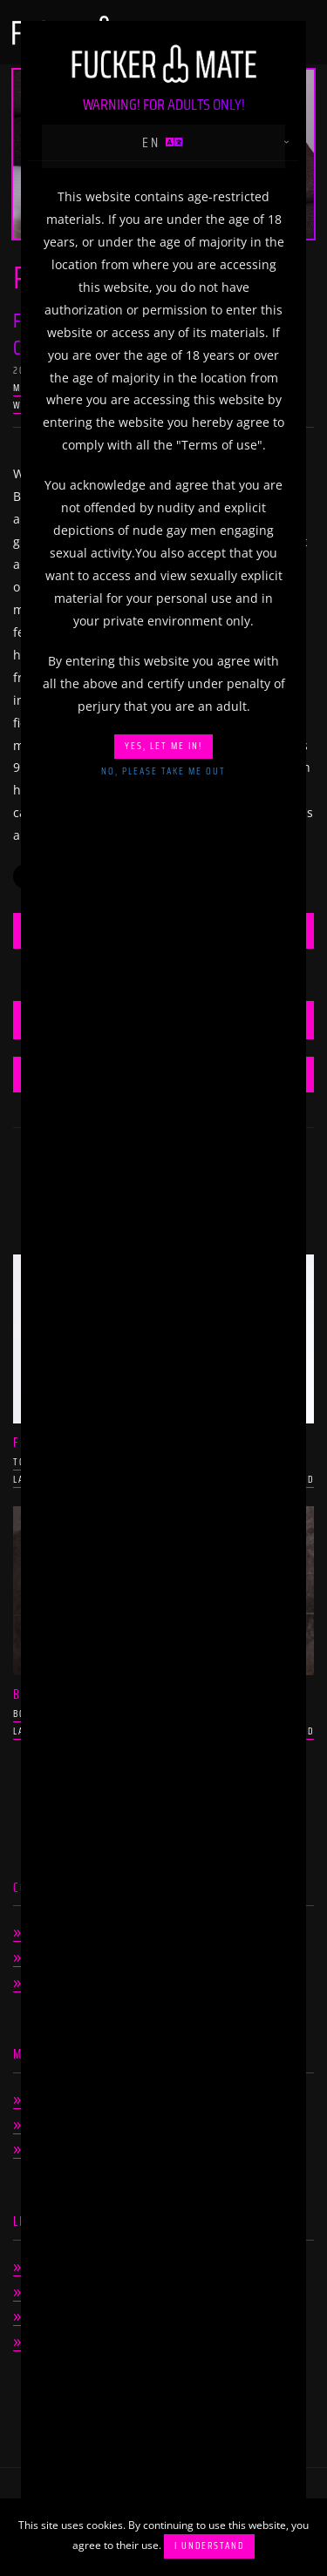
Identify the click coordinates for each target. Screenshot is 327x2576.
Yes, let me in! (163, 746)
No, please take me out (163, 771)
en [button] (164, 142)
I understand (209, 2546)
